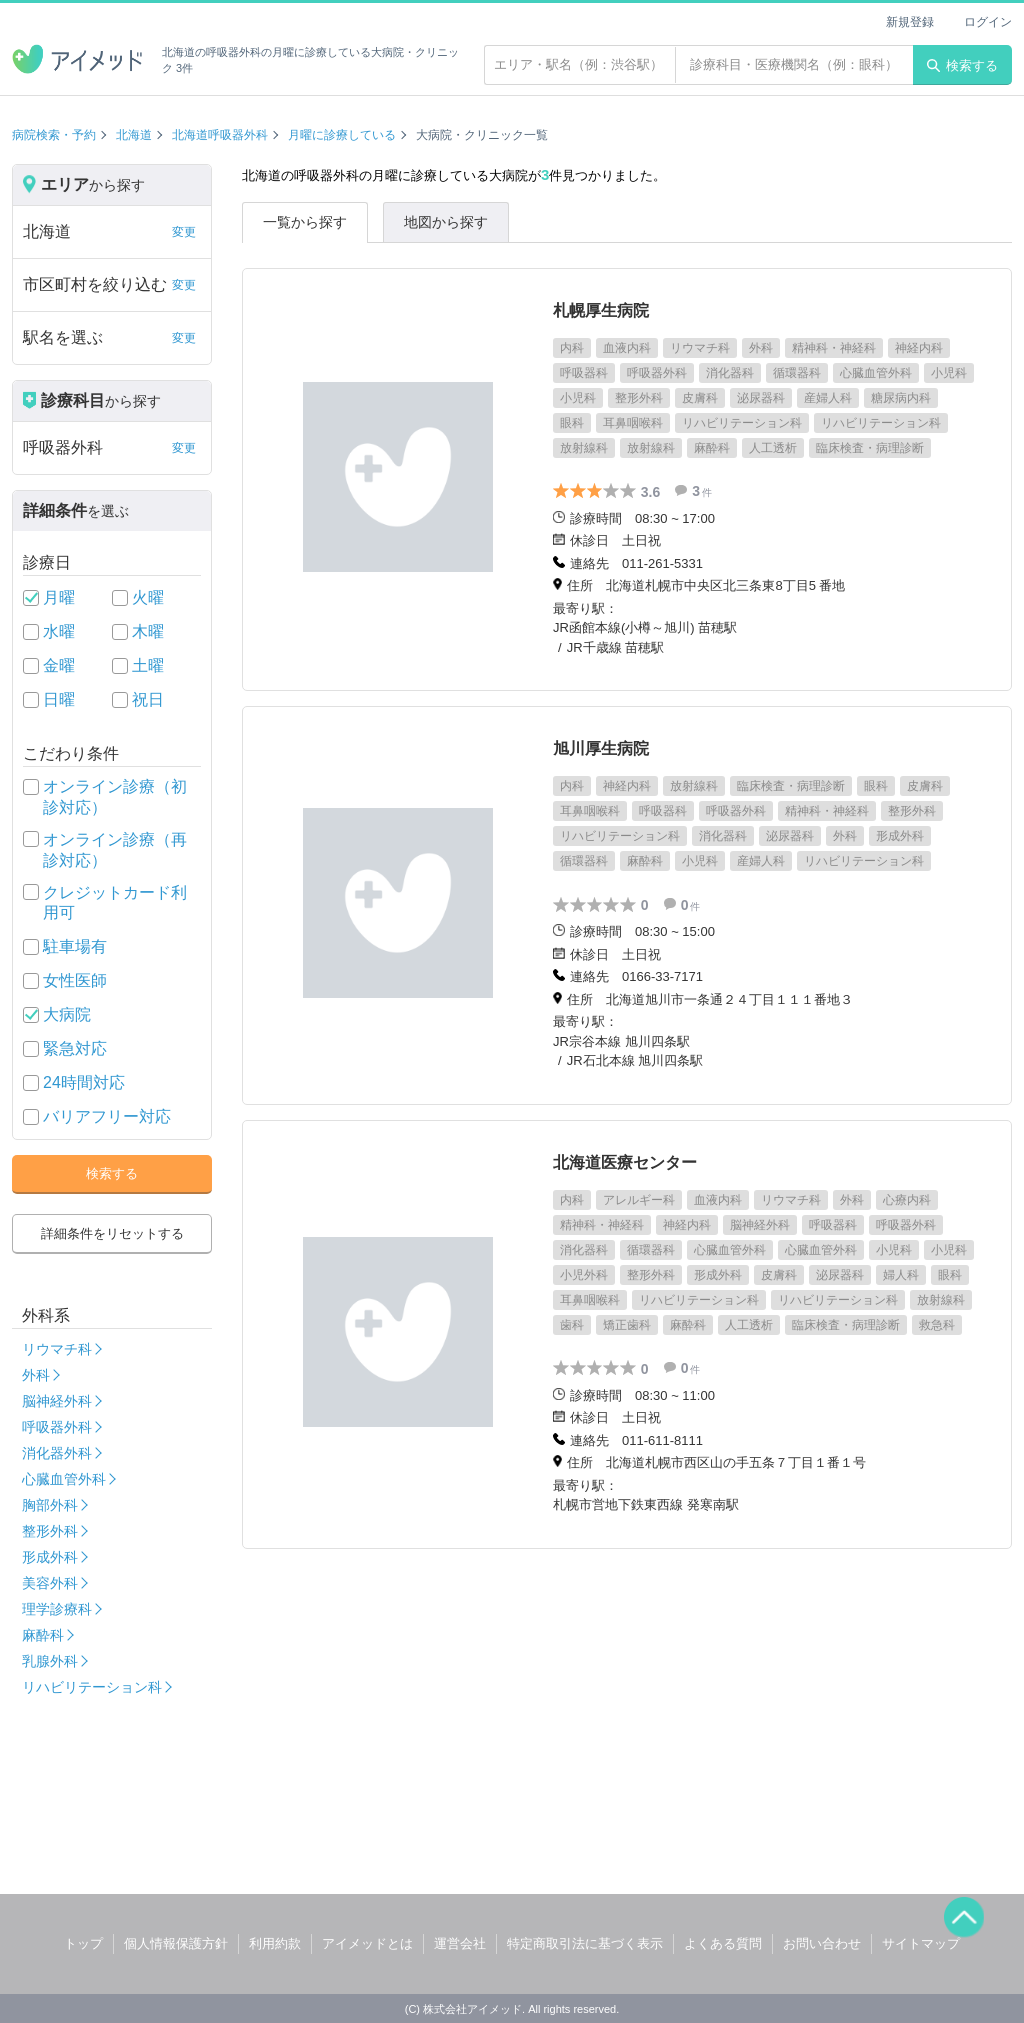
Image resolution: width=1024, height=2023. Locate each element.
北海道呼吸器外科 (220, 135)
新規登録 (910, 22)
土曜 (148, 665)
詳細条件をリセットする (112, 1233)
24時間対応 (84, 1082)
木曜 (148, 631)
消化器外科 (57, 1453)
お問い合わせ (822, 1943)
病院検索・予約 (54, 135)
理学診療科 (57, 1609)
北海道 (134, 135)
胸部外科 (50, 1505)
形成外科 (50, 1557)
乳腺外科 (50, 1661)
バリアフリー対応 (107, 1116)
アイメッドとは (367, 1943)
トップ (83, 1943)
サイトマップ (921, 1943)
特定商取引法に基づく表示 (585, 1943)
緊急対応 (75, 1048)
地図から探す (446, 222)
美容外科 (50, 1583)
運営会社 (460, 1943)
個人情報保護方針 (176, 1943)
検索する (962, 65)
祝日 (148, 699)
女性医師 (75, 980)
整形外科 (50, 1531)
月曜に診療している (342, 135)
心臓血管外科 (64, 1479)
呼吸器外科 (57, 1427)
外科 (36, 1375)
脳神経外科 (57, 1401)
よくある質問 (723, 1943)
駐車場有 (75, 946)
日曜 (59, 699)
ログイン (988, 22)
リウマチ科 (57, 1349)
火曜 (148, 597)
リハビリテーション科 (92, 1687)
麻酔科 (43, 1635)
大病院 (67, 1014)
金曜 (59, 665)
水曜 (59, 631)
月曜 (59, 597)
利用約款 (275, 1943)
